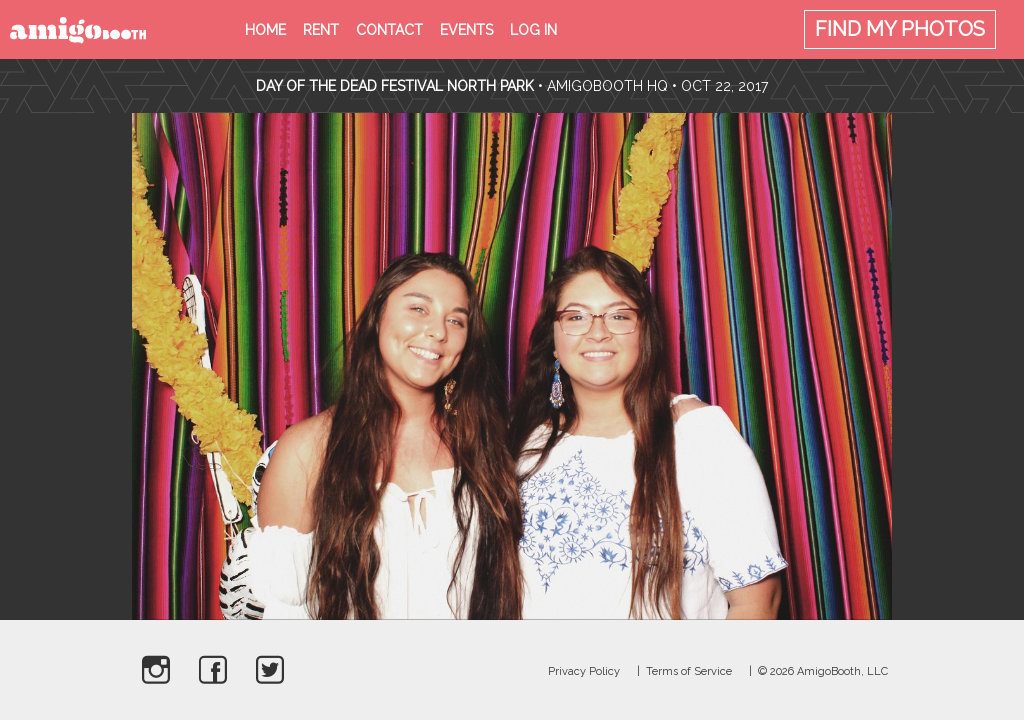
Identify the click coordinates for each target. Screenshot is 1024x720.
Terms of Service (689, 671)
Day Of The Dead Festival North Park (395, 86)
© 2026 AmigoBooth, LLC (823, 671)
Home (265, 30)
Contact (389, 30)
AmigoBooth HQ (607, 86)
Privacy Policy (584, 671)
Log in (533, 30)
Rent (321, 30)
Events (466, 30)
